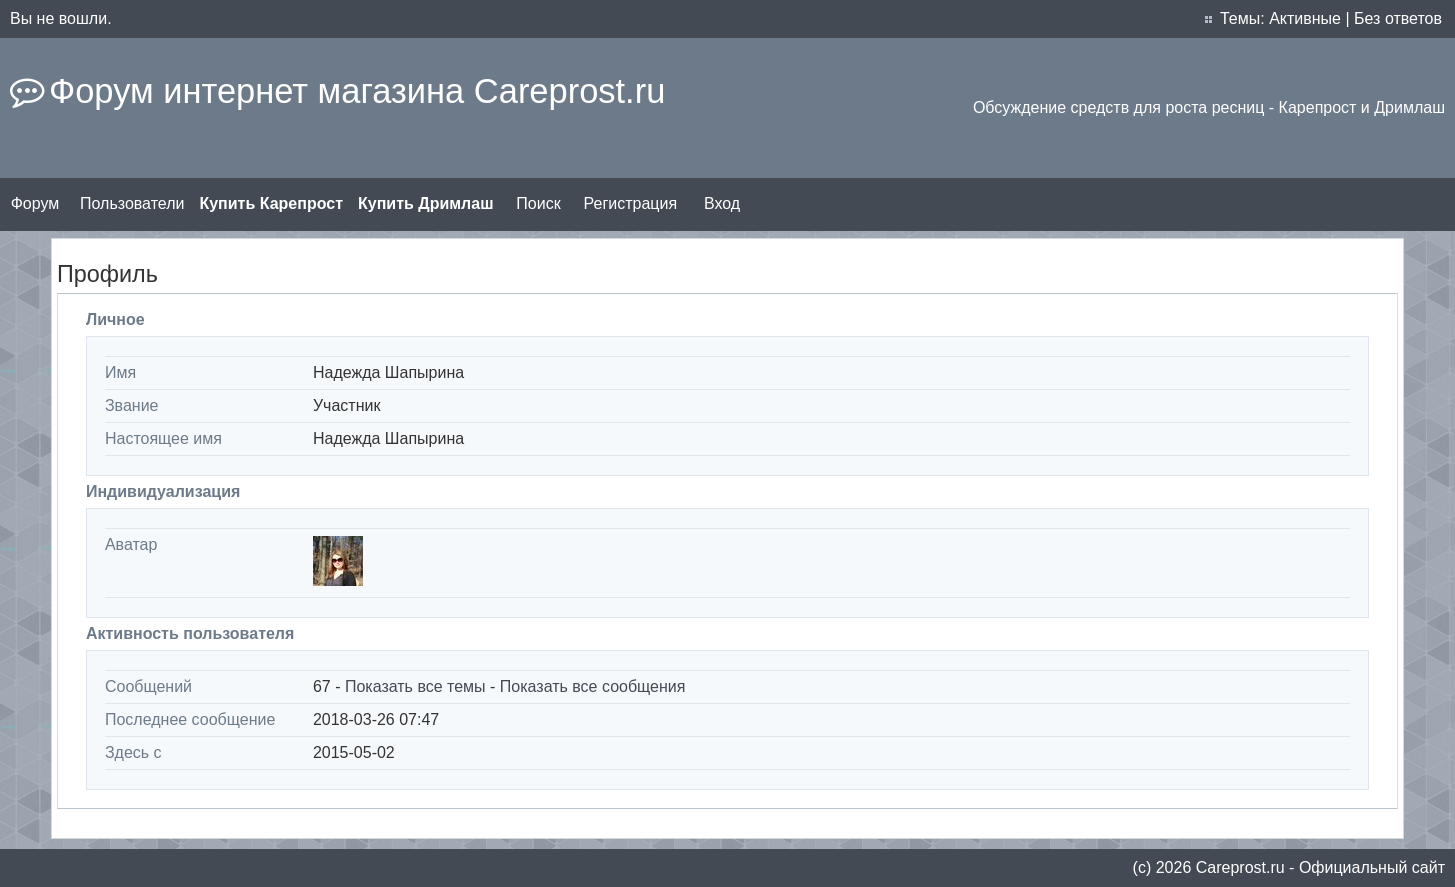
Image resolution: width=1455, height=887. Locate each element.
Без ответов (1398, 18)
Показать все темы (415, 686)
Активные (1305, 18)
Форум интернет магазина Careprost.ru (357, 91)
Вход (722, 203)
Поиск (538, 203)
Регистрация (631, 203)
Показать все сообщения (593, 686)
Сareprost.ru (1240, 867)
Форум (35, 203)
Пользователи (132, 203)
